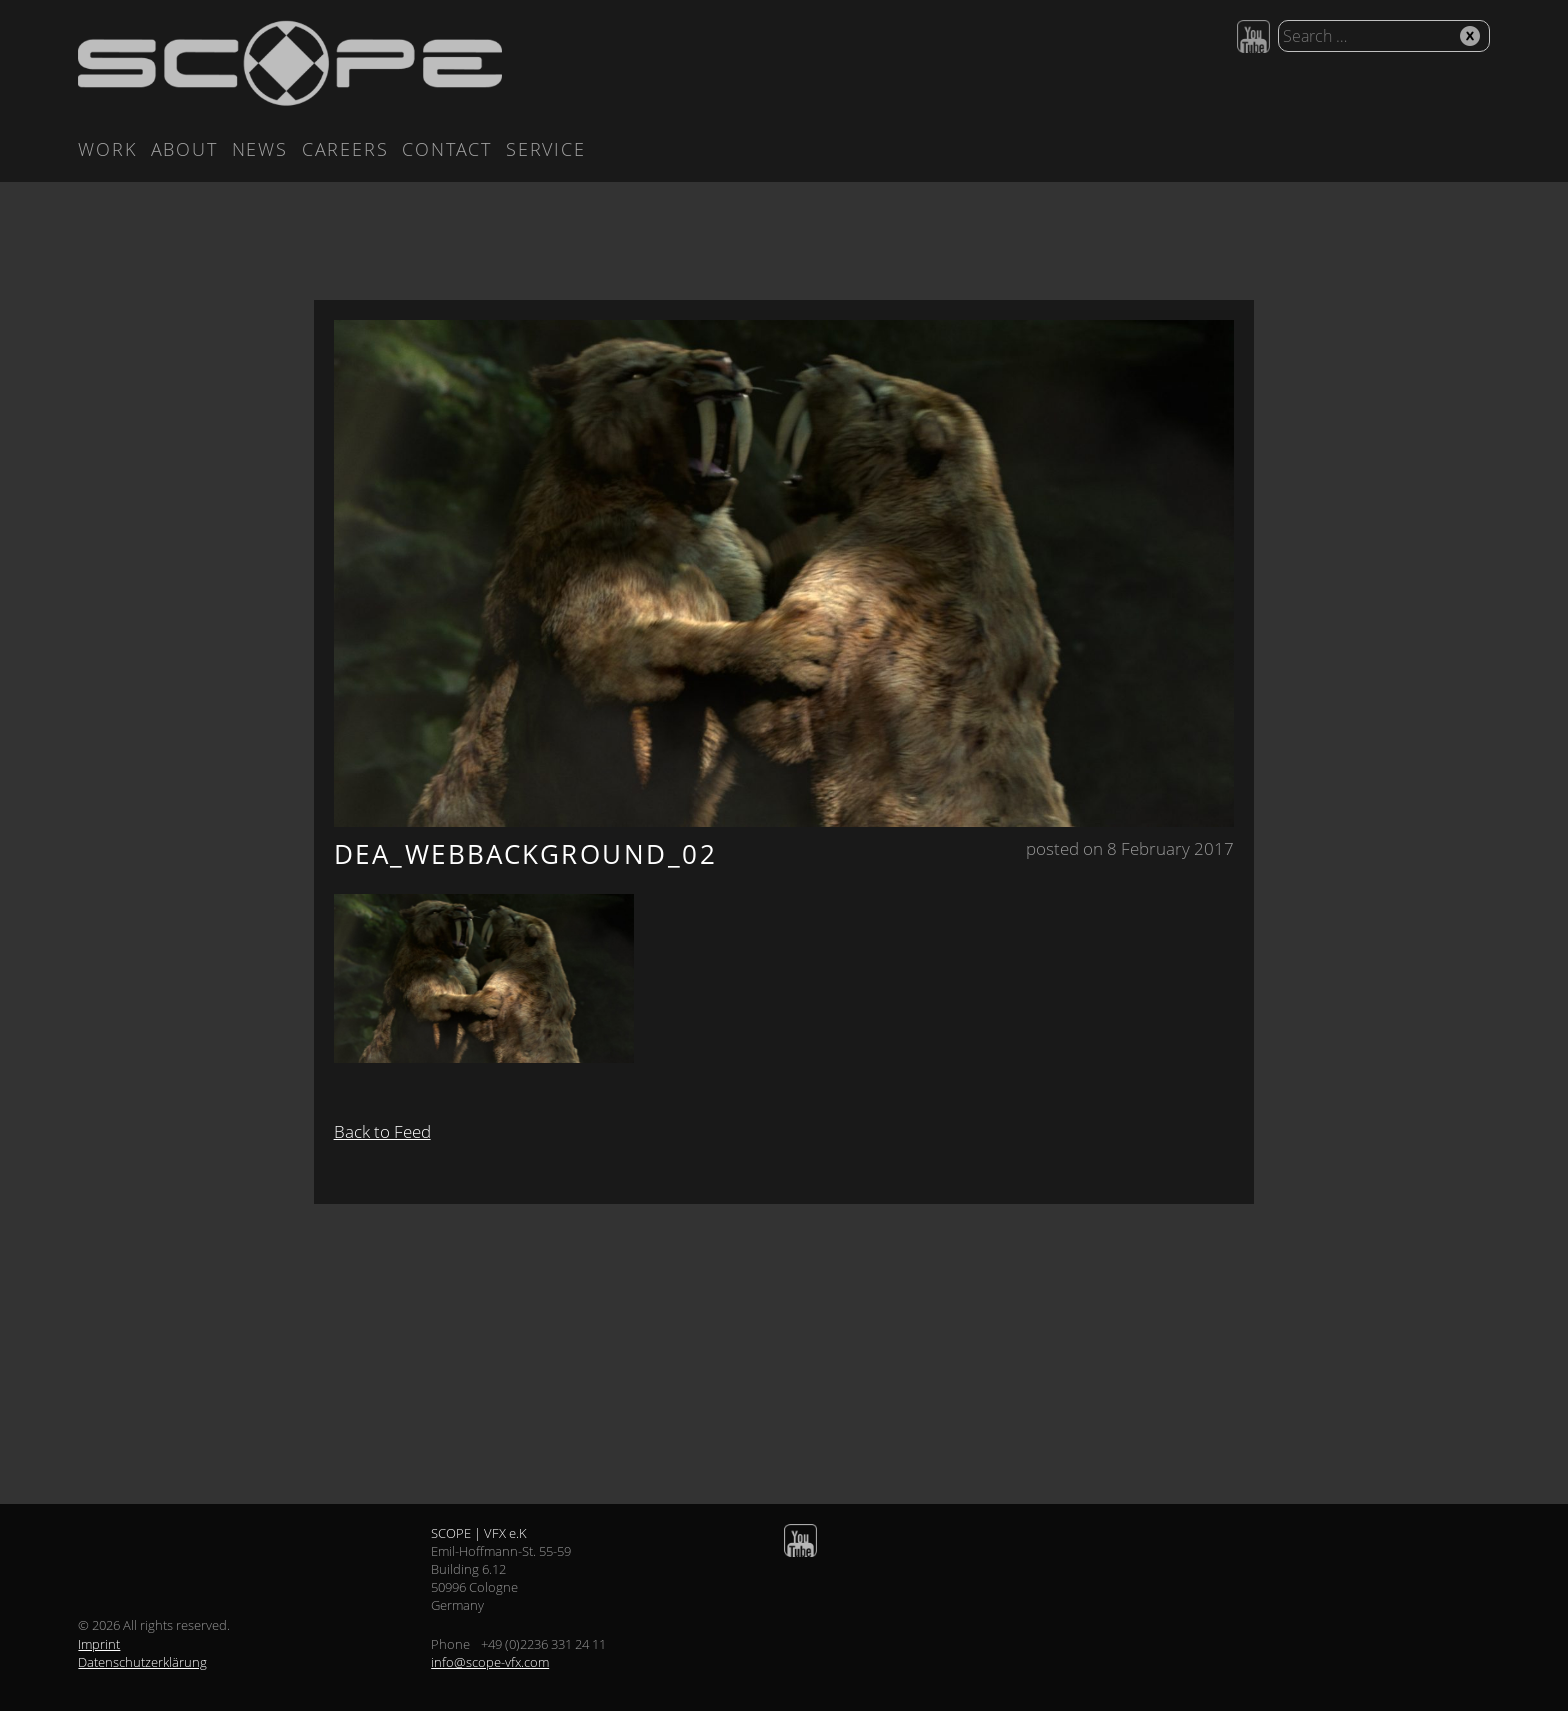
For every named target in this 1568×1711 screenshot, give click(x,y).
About (184, 149)
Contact (447, 149)
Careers (345, 149)
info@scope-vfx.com (490, 1662)
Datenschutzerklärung (142, 1662)
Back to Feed (382, 1131)
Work (107, 149)
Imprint (99, 1644)
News (260, 149)
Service (546, 149)
